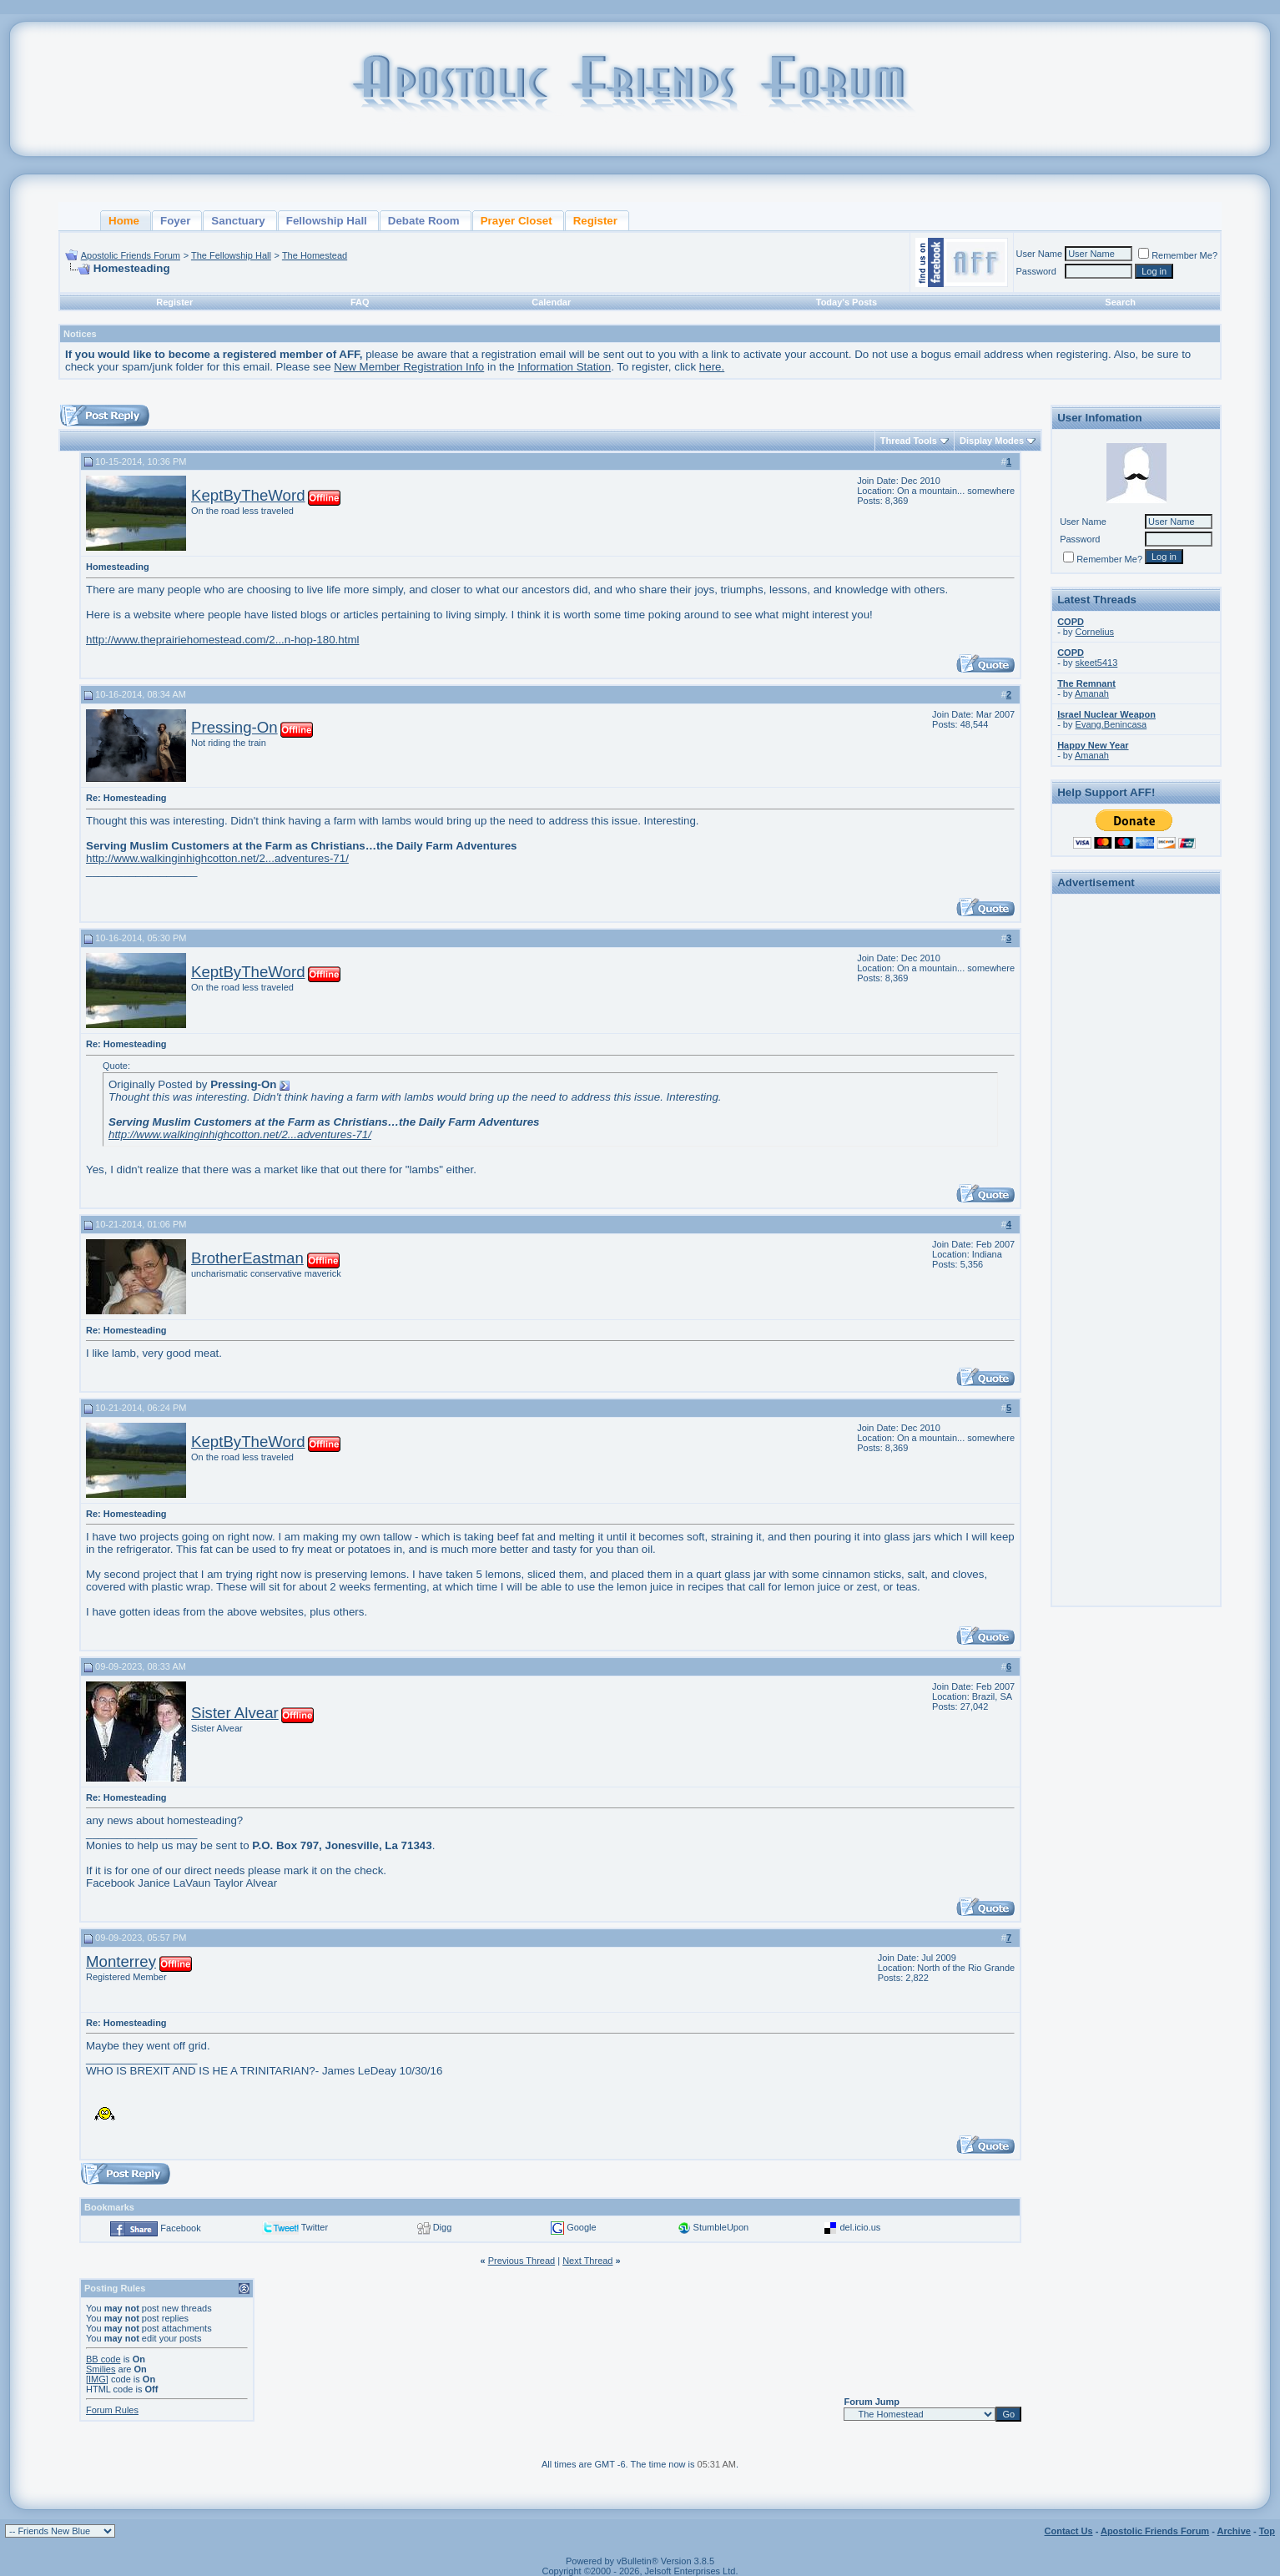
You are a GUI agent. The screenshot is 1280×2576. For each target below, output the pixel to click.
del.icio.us (859, 2227)
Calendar (551, 302)
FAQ (360, 302)
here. (711, 366)
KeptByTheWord (248, 495)
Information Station (564, 366)
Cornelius (1095, 632)
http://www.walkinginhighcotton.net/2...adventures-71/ (217, 858)
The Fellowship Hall (231, 255)
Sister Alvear (235, 1713)
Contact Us (1069, 2531)
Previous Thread (522, 2261)
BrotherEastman (247, 1258)
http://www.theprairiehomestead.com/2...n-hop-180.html (222, 639)
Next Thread (587, 2261)
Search (1120, 302)
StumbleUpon (721, 2227)
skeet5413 (1097, 663)
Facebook (180, 2228)
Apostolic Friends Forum (130, 255)
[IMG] (97, 2379)
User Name (1039, 254)
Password (1036, 271)
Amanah (1092, 693)
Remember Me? (1177, 255)
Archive (1234, 2531)
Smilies (100, 2369)
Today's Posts (846, 302)
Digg (442, 2227)
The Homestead (314, 255)
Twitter (314, 2227)
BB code (103, 2359)
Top (1267, 2531)
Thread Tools (908, 441)
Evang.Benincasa (1111, 724)
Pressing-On (234, 727)
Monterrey (121, 1961)
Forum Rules (112, 2410)
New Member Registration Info (409, 366)
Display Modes (992, 441)
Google (581, 2227)
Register (174, 302)
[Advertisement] (1136, 1150)
